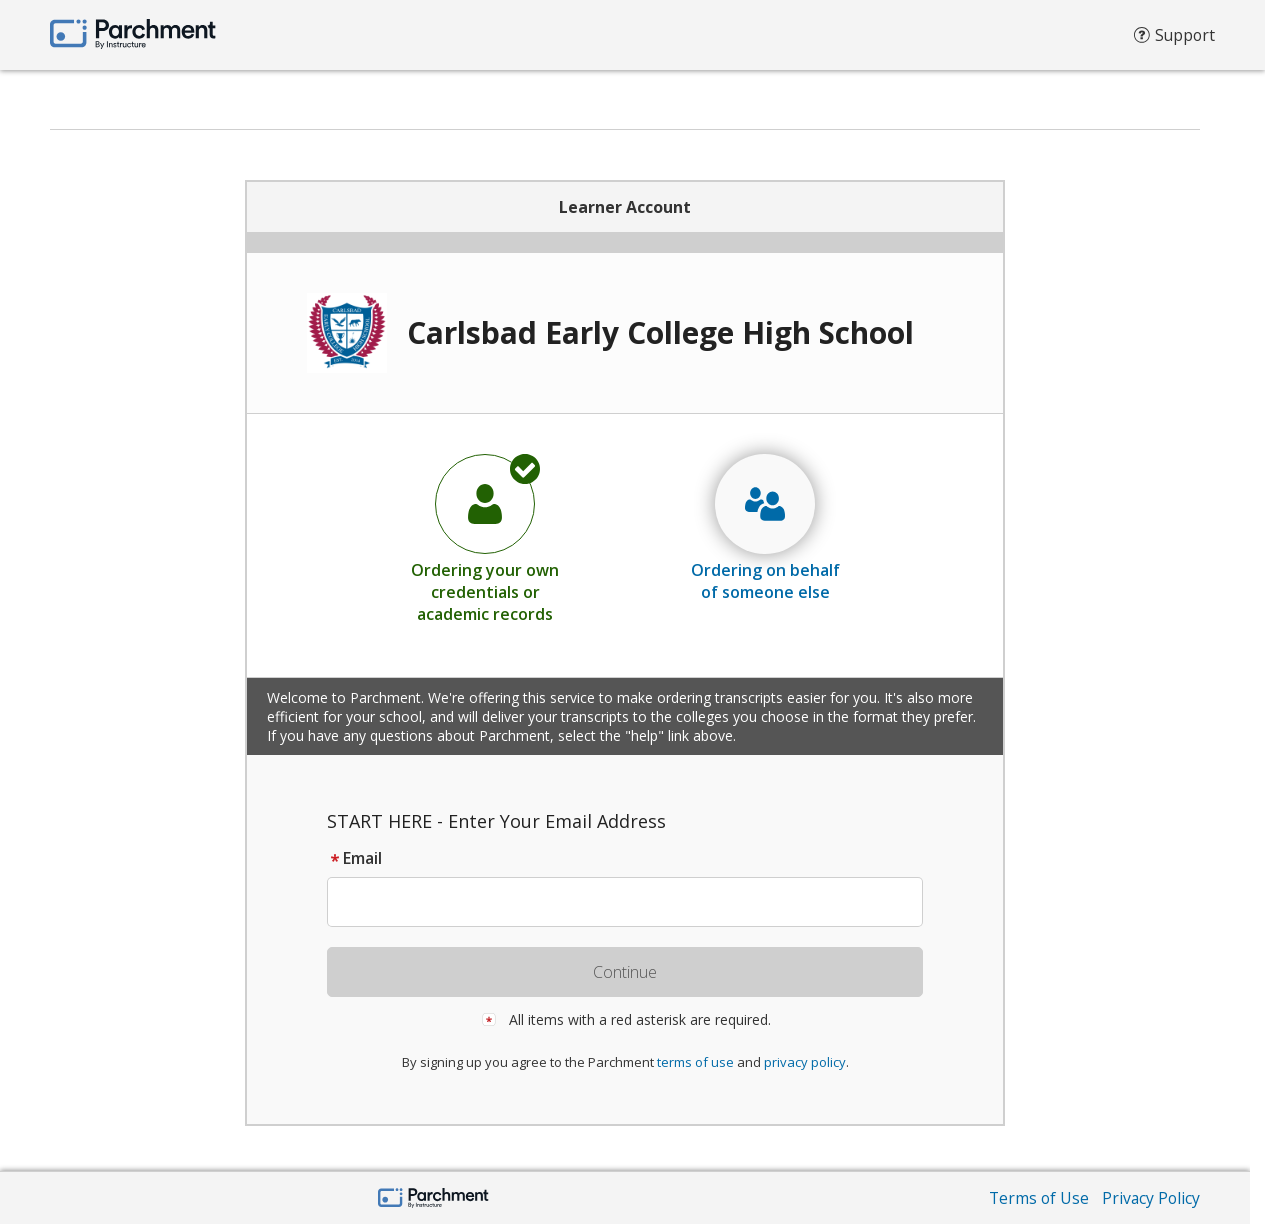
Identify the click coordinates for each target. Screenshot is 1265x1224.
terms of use (695, 1062)
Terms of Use (1036, 1198)
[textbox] (634, 902)
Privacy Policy (1150, 1198)
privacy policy (805, 1062)
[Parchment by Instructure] (433, 1199)
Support (1173, 40)
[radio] (485, 538)
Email (354, 858)
